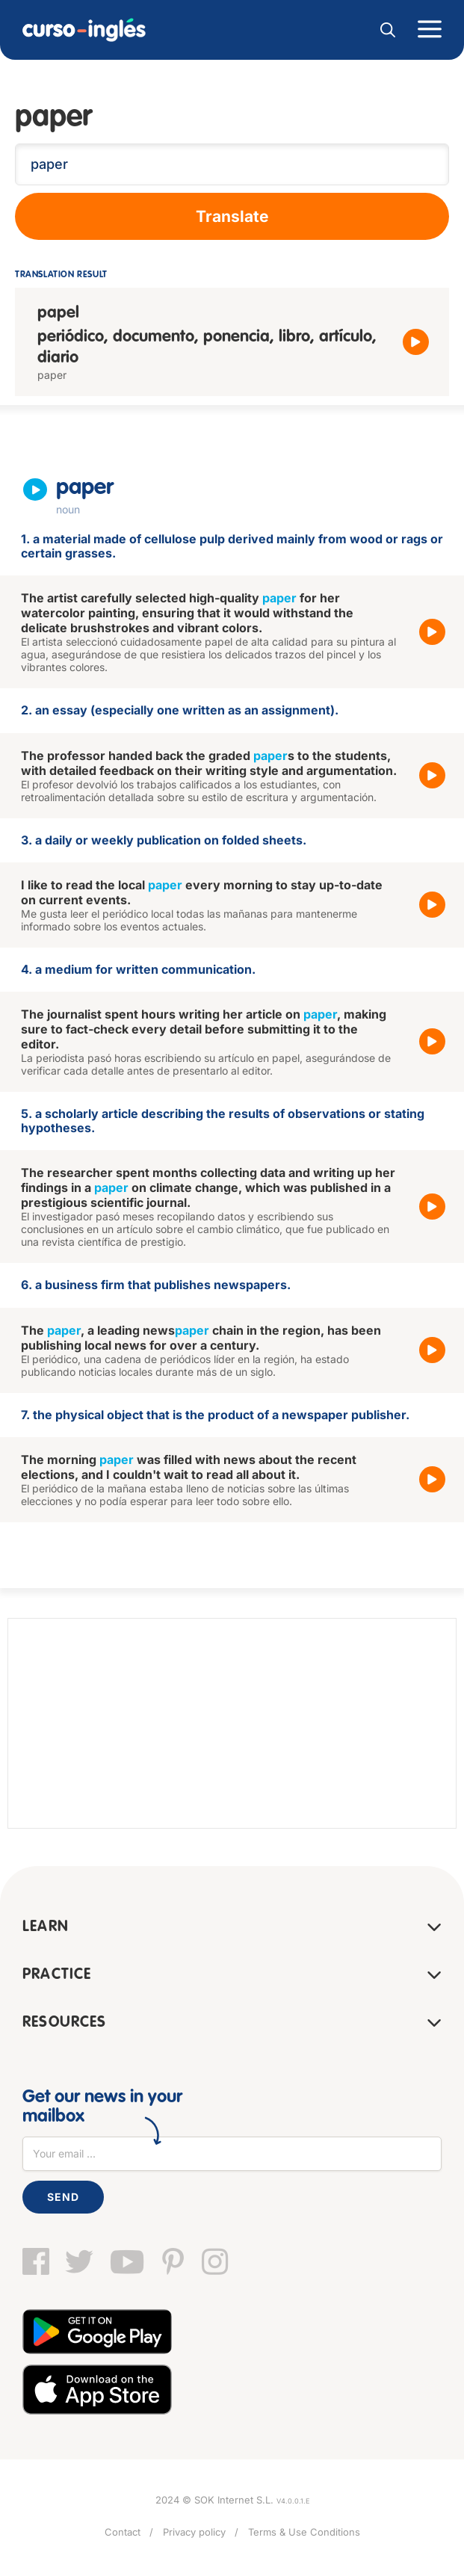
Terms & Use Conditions (304, 2532)
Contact (122, 2532)
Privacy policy (194, 2532)
